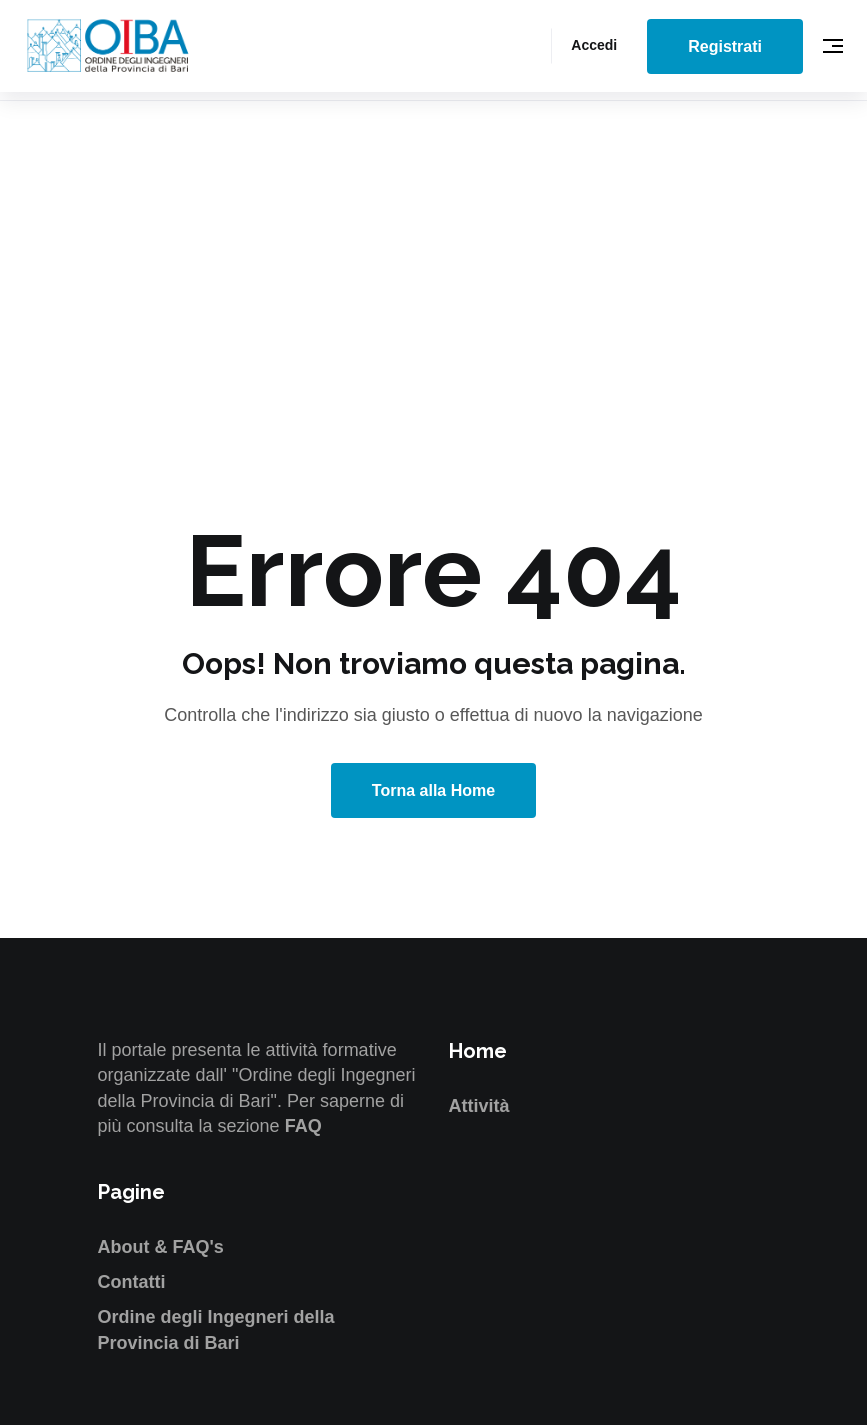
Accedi (594, 45)
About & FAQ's (161, 1247)
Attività (479, 1106)
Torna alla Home (433, 790)
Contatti (132, 1282)
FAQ (303, 1126)
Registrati (725, 46)
